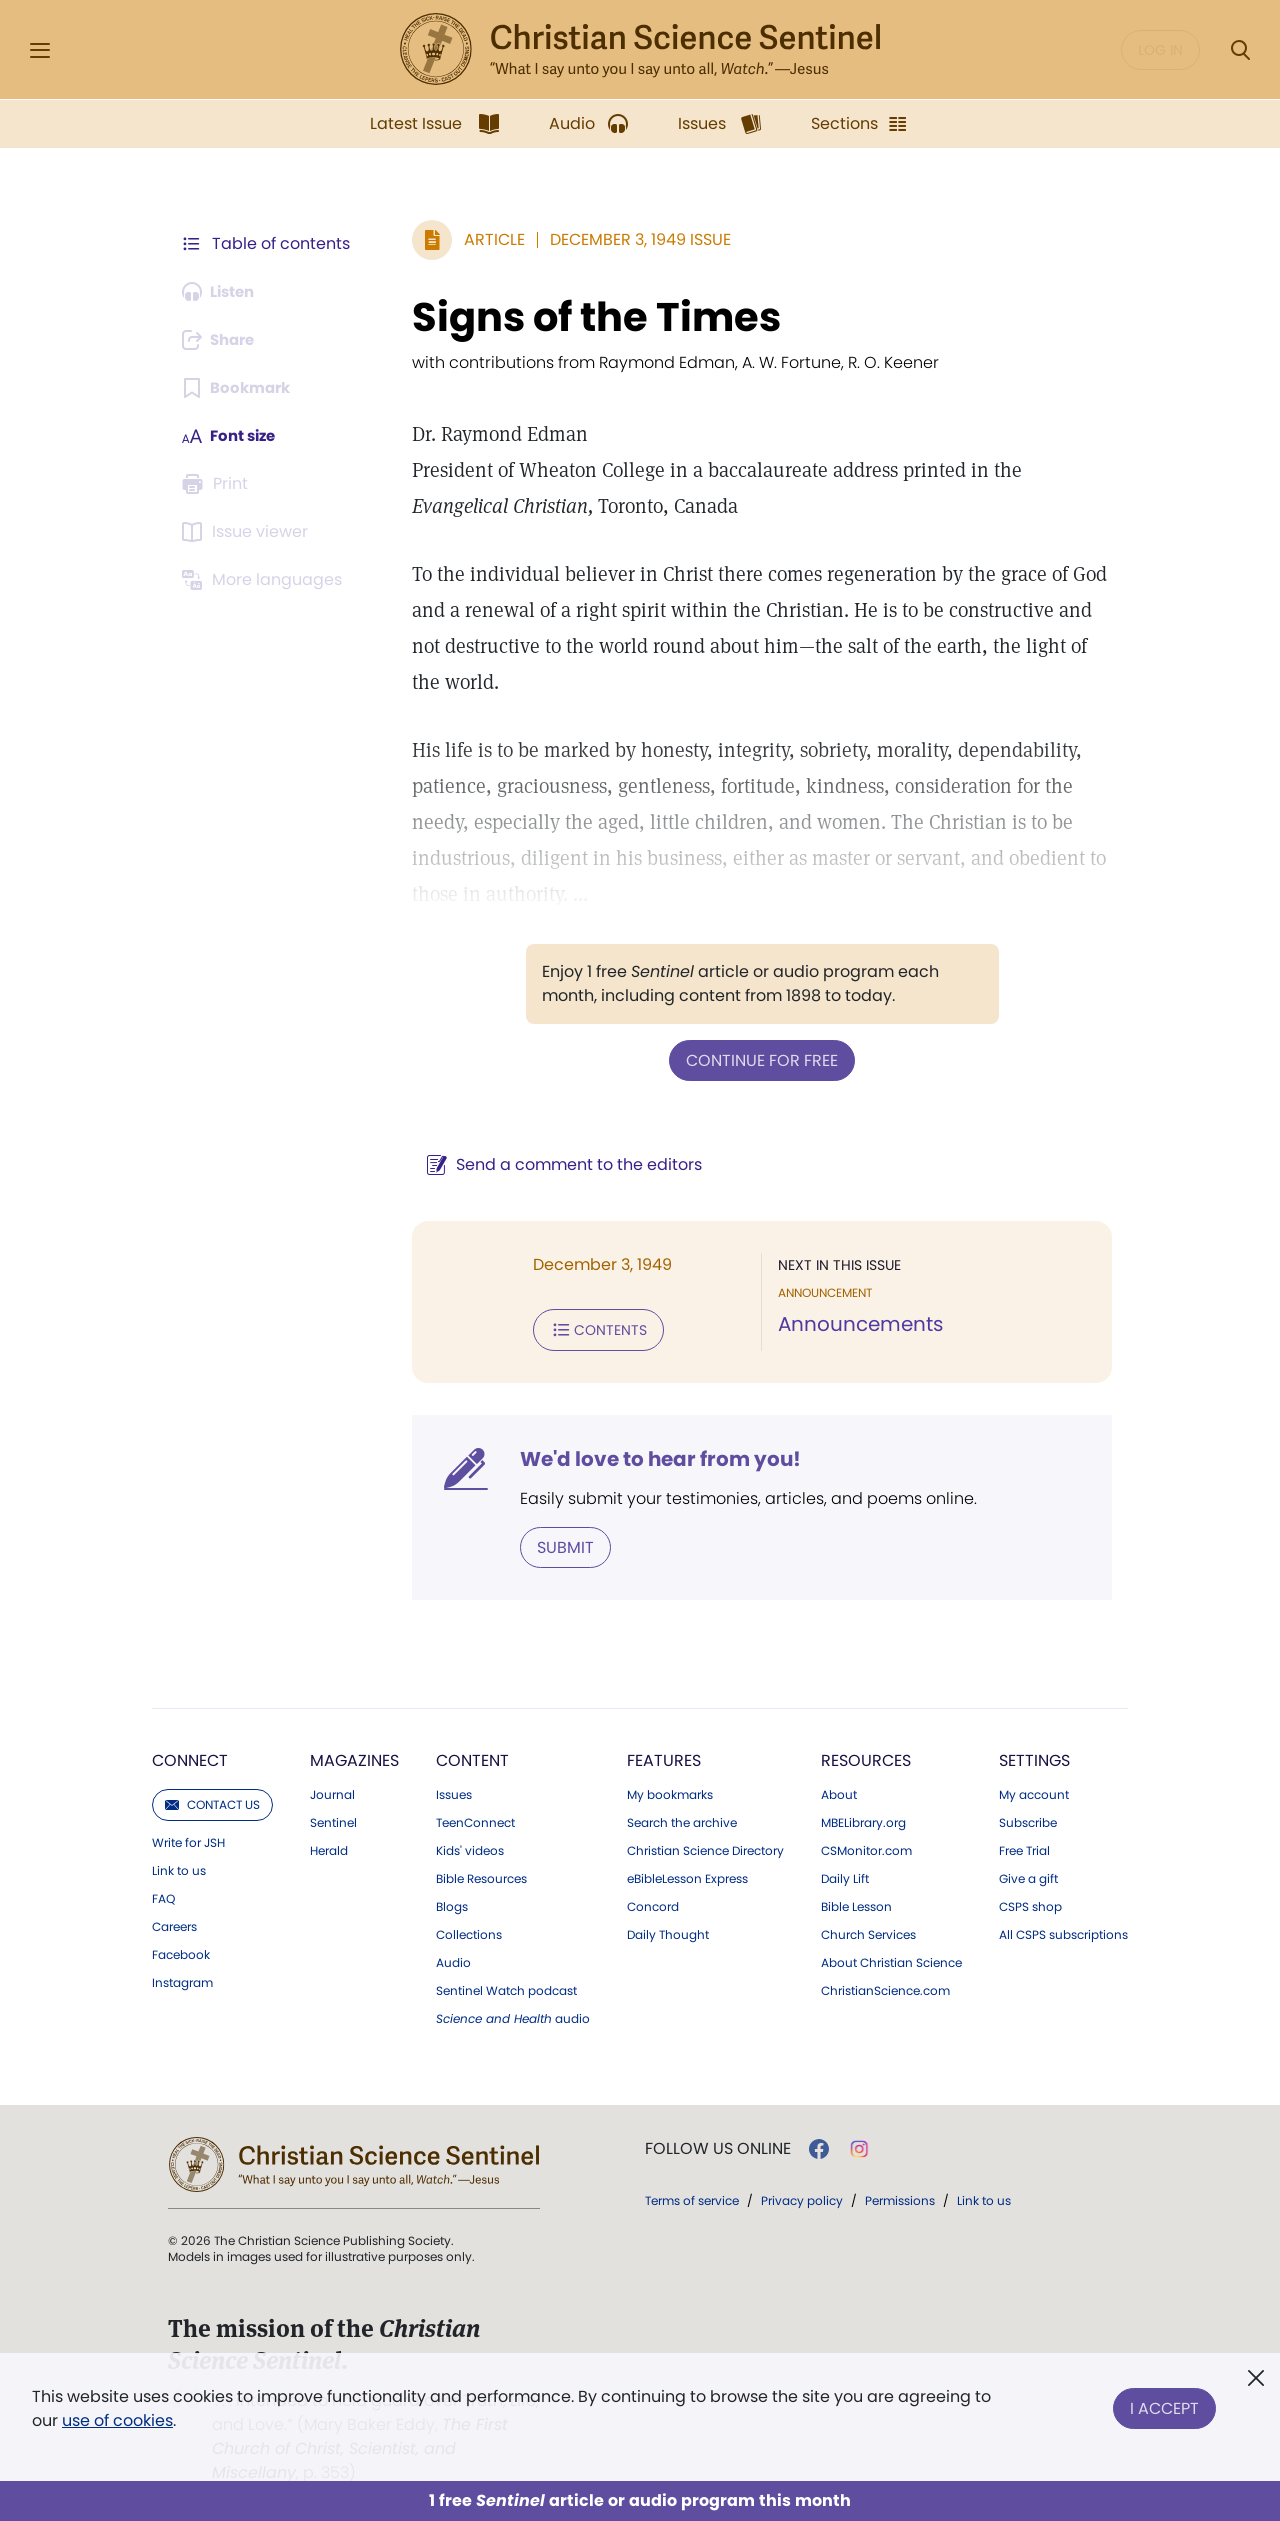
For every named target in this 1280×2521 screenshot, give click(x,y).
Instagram (182, 1979)
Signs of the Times (586, 317)
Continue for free (757, 1059)
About (839, 1791)
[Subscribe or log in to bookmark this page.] (239, 388)
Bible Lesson (856, 1903)
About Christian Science (891, 1959)
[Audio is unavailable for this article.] (222, 292)
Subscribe (1028, 1819)
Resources (866, 1756)
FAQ (163, 1895)
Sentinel (333, 1819)
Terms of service (692, 2196)
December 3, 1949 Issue (630, 239)
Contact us (212, 1800)
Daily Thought (668, 1931)
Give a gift (1028, 1875)
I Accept (1164, 2404)
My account (1034, 1791)
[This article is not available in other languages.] (265, 580)
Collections (469, 1931)
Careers (174, 1923)
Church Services (868, 1931)
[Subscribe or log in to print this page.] (218, 484)
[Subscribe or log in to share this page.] (223, 340)
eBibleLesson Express (687, 1875)
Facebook (181, 1951)
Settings (1034, 1756)
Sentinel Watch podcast (506, 1987)
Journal (332, 1791)
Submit (555, 1543)
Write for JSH (188, 1839)
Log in (1160, 50)
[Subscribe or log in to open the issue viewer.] (248, 532)
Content (472, 1756)
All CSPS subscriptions (1063, 1931)
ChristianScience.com (885, 1987)
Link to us (179, 1867)
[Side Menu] (40, 50)
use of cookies (117, 2420)
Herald (329, 1847)
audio (513, 2015)
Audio (453, 1959)
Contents (588, 1328)
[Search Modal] (1240, 50)
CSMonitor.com (866, 1847)
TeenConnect (475, 1819)
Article (484, 239)
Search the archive (682, 1819)
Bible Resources (481, 1875)
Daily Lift (845, 1875)
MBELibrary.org (863, 1819)
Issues (454, 1791)
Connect (190, 1756)
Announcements (855, 1324)
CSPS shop (1030, 1903)
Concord (653, 1903)
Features (664, 1756)
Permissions (900, 2196)
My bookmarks (670, 1791)
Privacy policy (802, 2196)
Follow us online (718, 2145)
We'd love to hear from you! (650, 1456)
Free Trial (1024, 1847)
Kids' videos (470, 1847)
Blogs (452, 1903)
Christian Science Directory (705, 1847)
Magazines (354, 1756)
